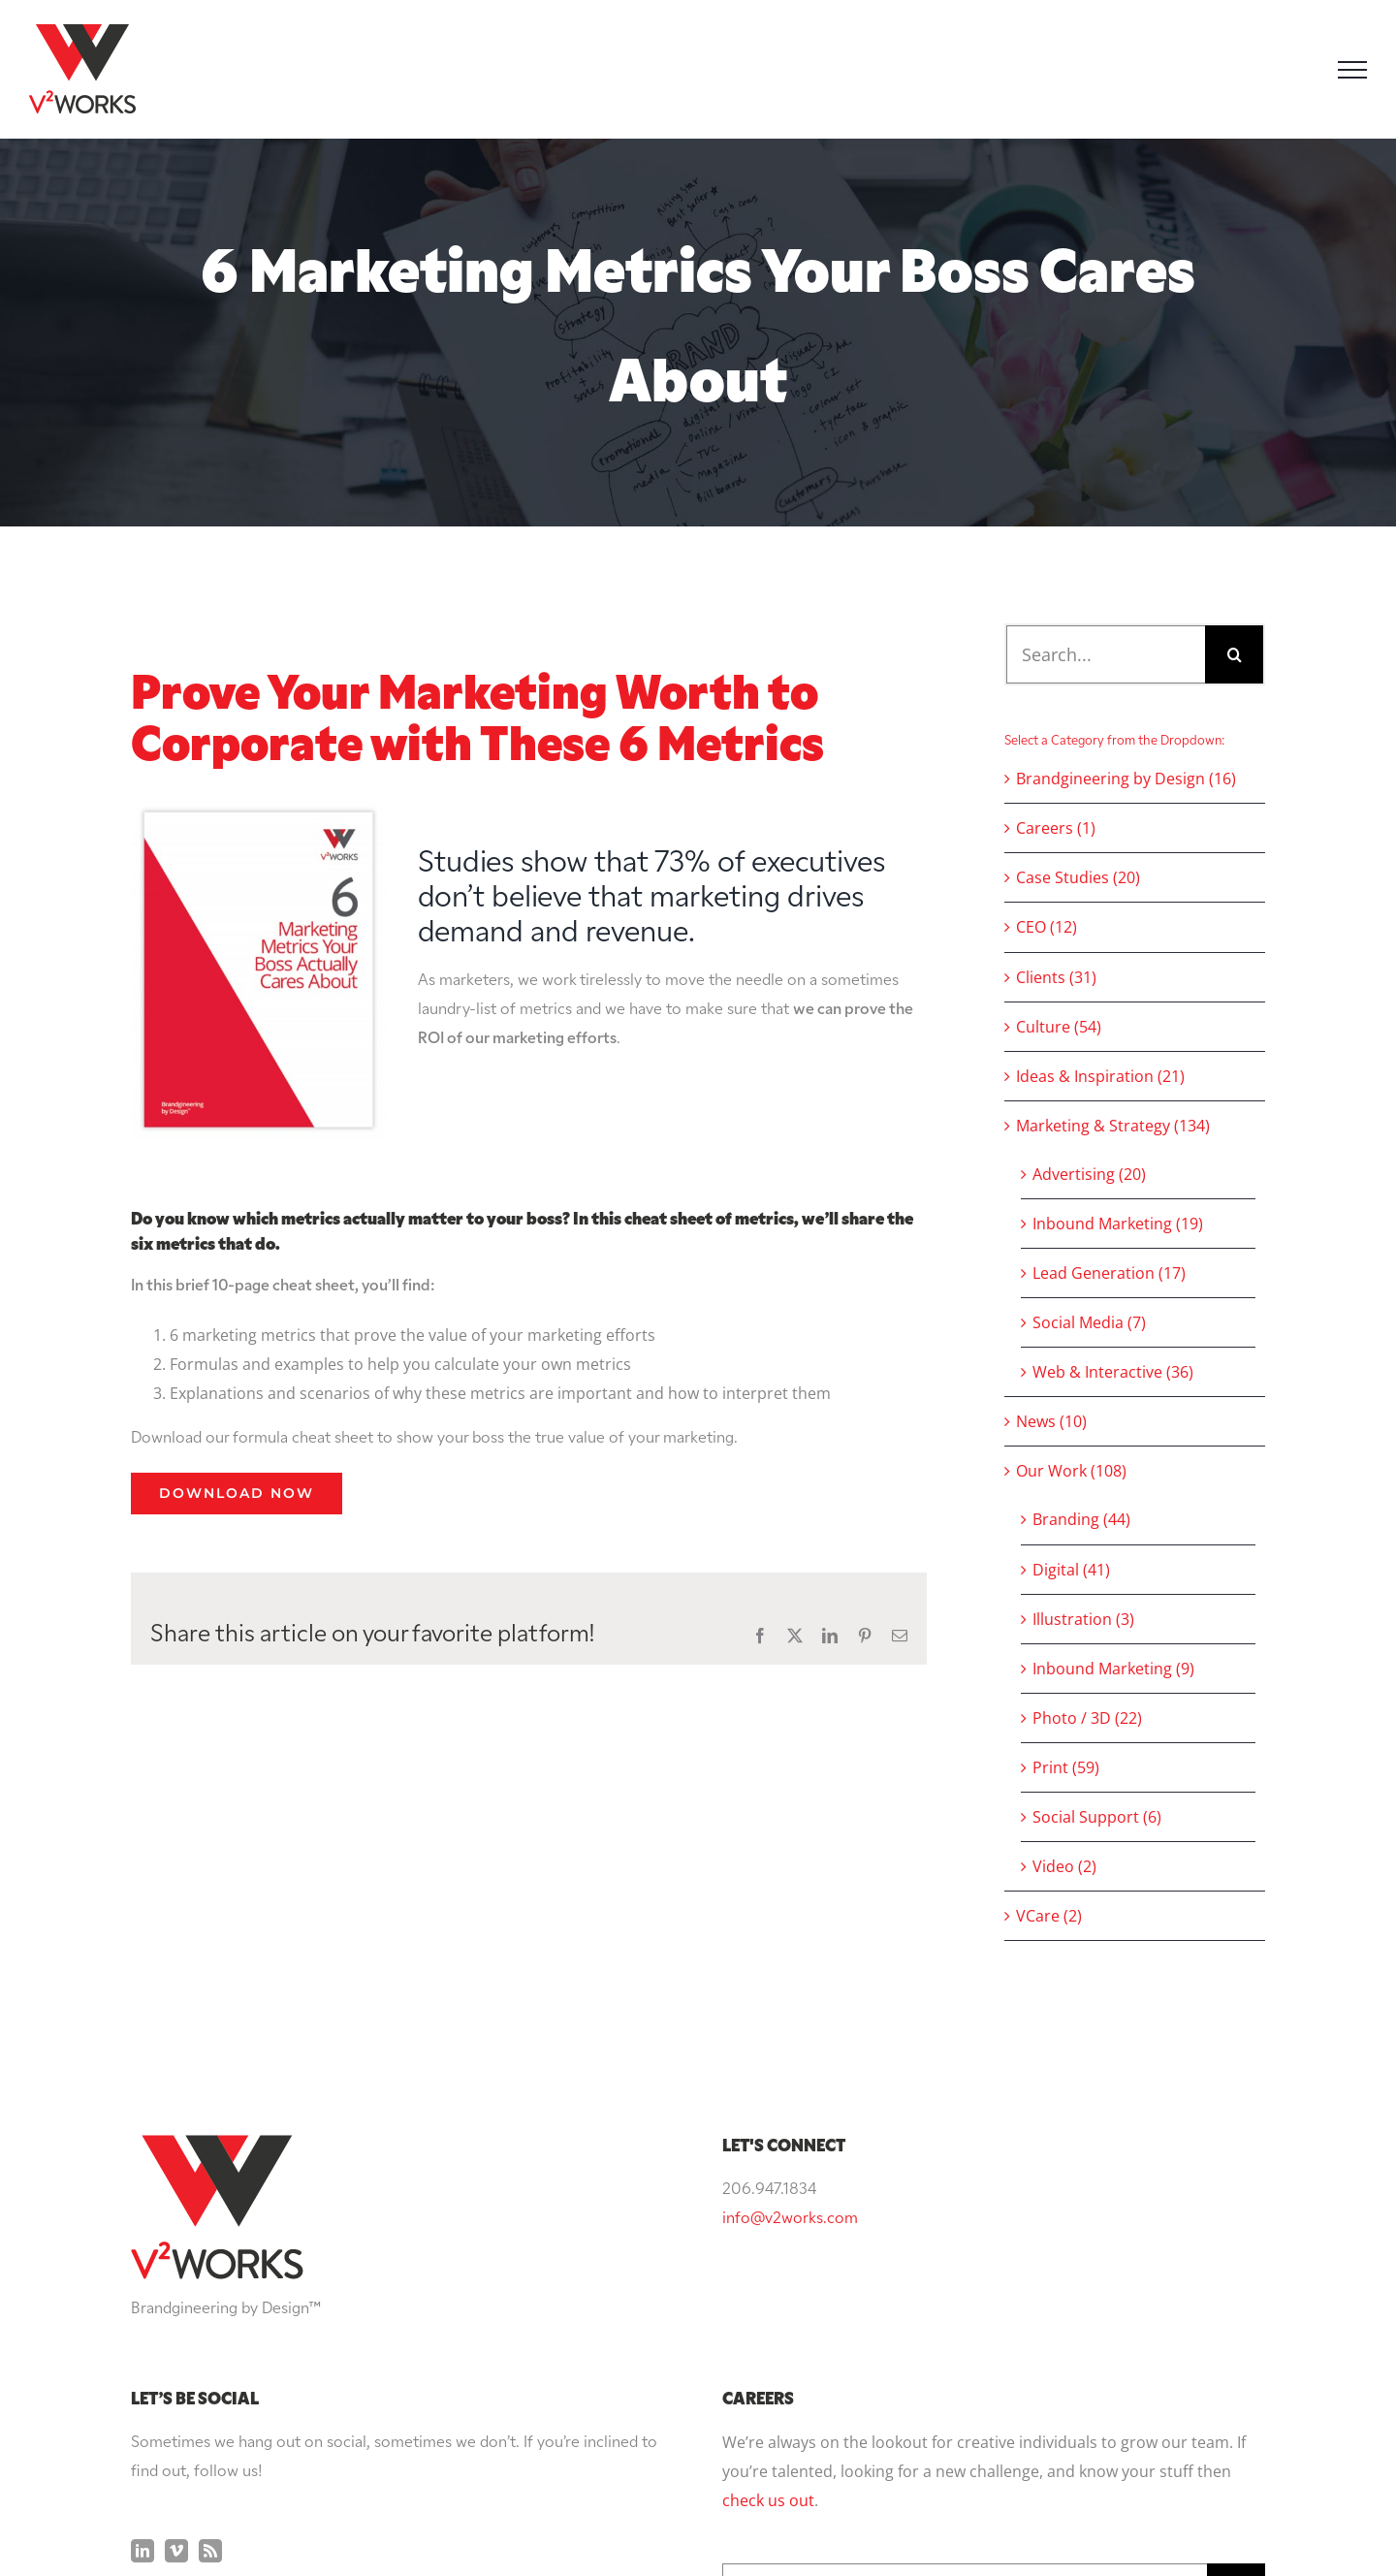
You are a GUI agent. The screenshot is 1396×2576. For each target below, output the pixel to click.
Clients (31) (1056, 977)
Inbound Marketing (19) (1117, 1223)
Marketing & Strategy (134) (1113, 1125)
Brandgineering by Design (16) (1126, 778)
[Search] (1234, 654)
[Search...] (1105, 654)
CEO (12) (1046, 927)
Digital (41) (1071, 1569)
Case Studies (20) (1078, 877)
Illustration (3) (1083, 1619)
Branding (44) (1081, 1519)
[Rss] (210, 2356)
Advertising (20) (1089, 1174)
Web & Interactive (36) (1112, 1372)
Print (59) (1065, 1767)
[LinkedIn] (142, 2356)
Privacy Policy (876, 2525)
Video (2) (1064, 1866)
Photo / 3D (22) (1087, 1718)
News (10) (1051, 1421)
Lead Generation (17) (1109, 1273)
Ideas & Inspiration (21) (1100, 1076)
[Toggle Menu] (1352, 70)
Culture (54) (1058, 1026)
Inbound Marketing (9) (1113, 1668)
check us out (768, 2305)
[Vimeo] (176, 2356)
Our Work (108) (1071, 1470)
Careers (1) (1055, 828)
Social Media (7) (1089, 1322)
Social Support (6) (1096, 1817)
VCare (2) (1049, 1915)
